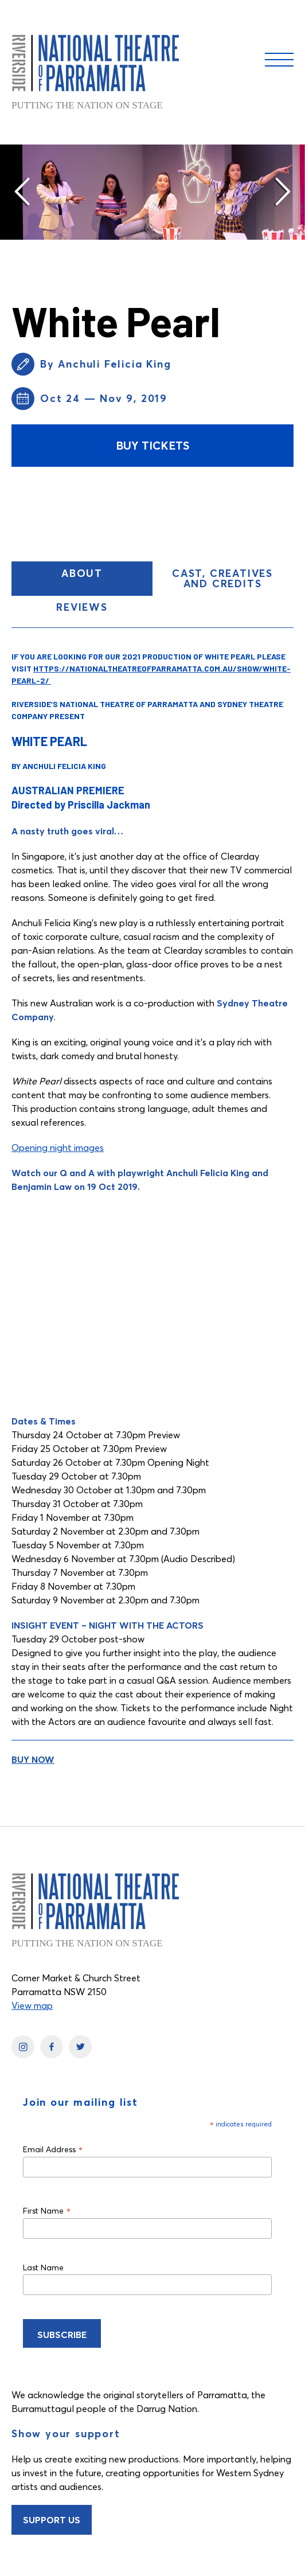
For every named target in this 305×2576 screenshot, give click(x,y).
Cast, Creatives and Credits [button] (222, 578)
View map (32, 2005)
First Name (47, 2210)
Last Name (43, 2267)
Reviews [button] (82, 607)
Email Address (53, 2149)
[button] (23, 192)
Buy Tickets (152, 445)
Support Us (51, 2520)
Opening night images (57, 1147)
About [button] (106, 578)
